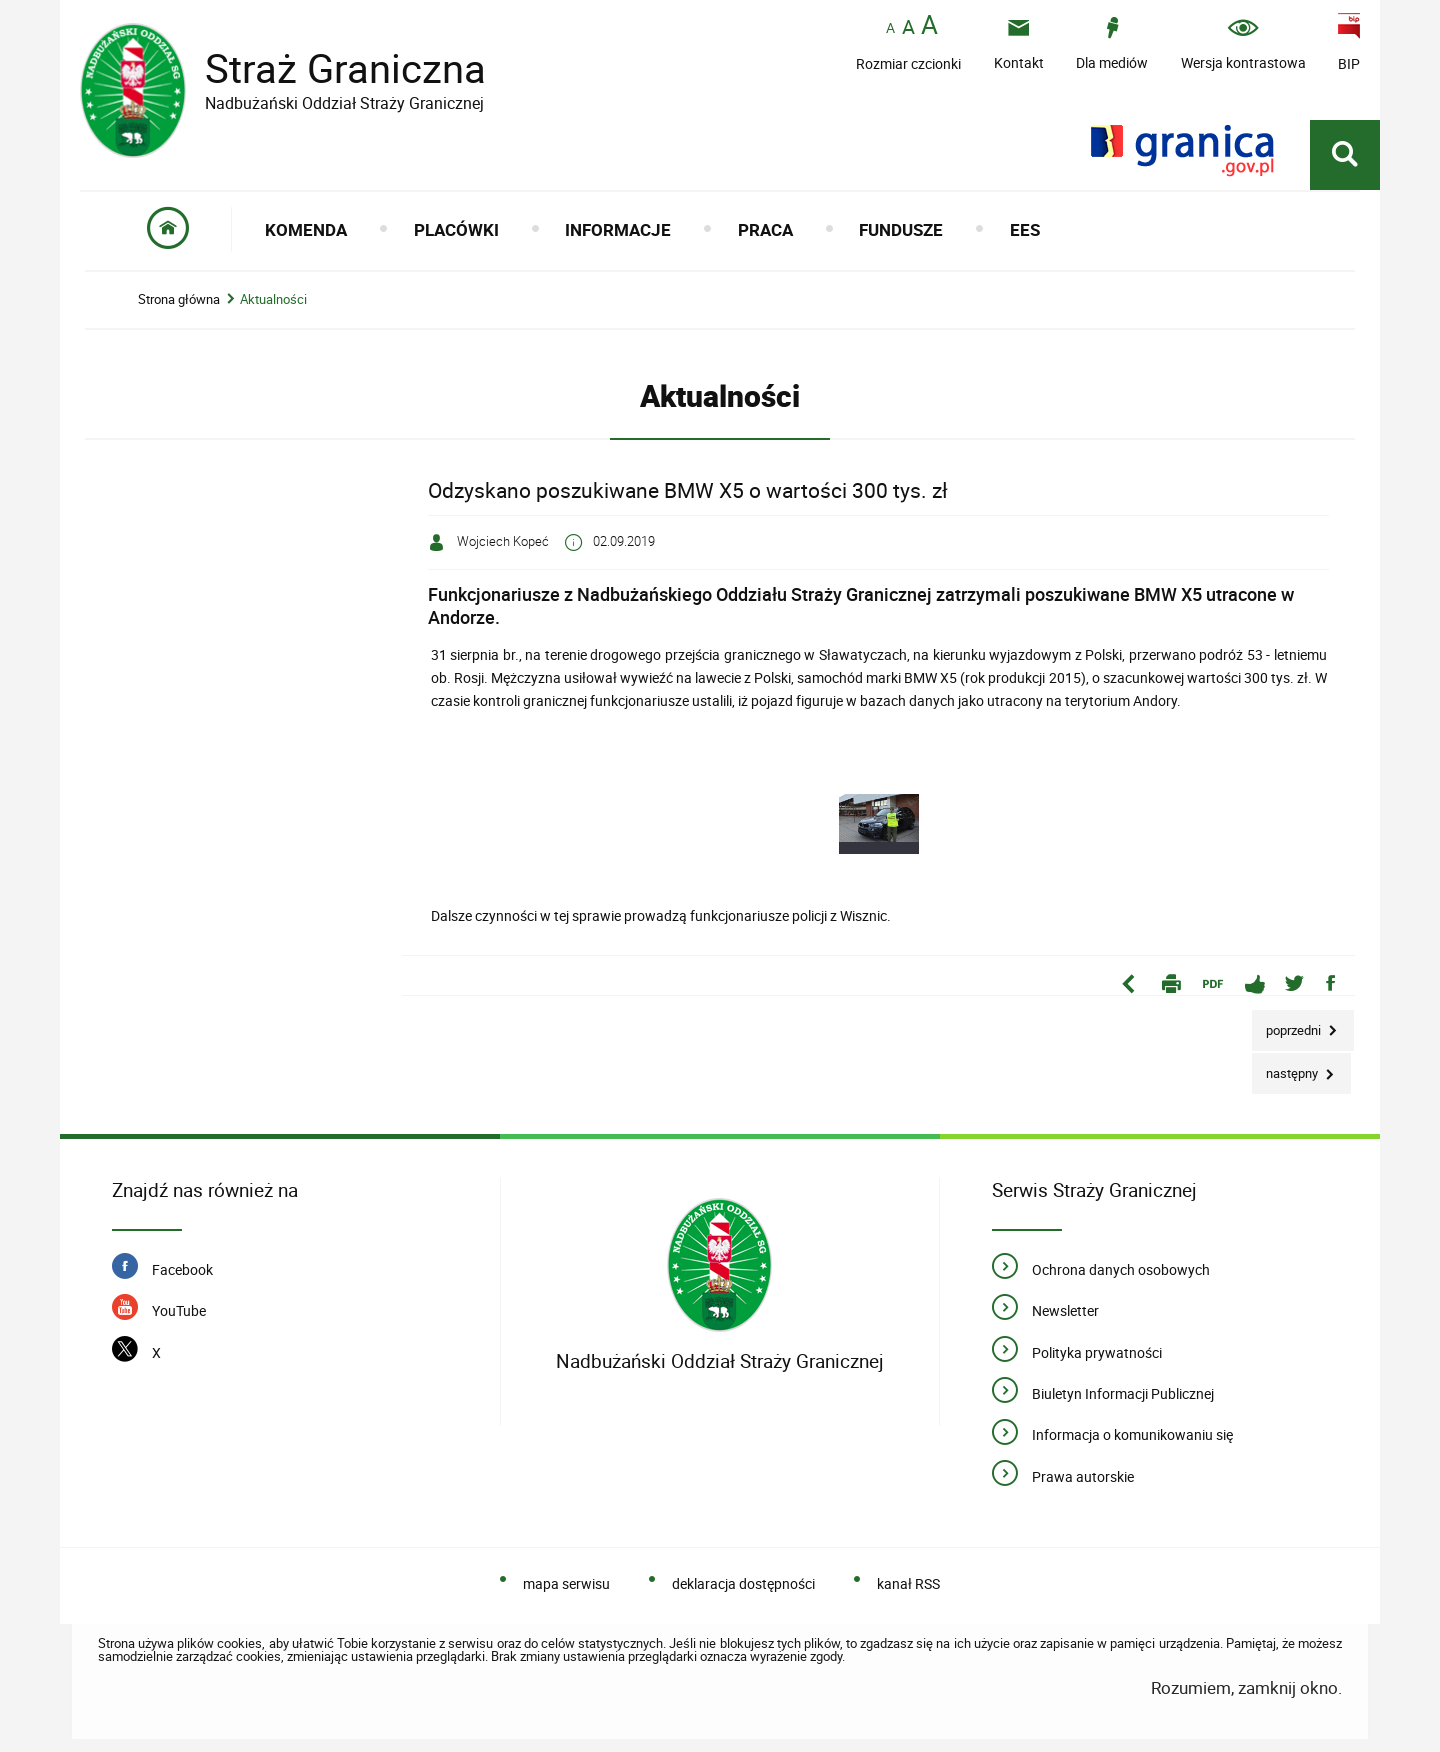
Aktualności (273, 299)
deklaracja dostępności (743, 1583)
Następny (1286, 1067)
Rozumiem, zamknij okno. (1246, 1687)
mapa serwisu (566, 1583)
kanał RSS (908, 1583)
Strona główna (179, 299)
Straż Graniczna (330, 68)
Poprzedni (1288, 1024)
